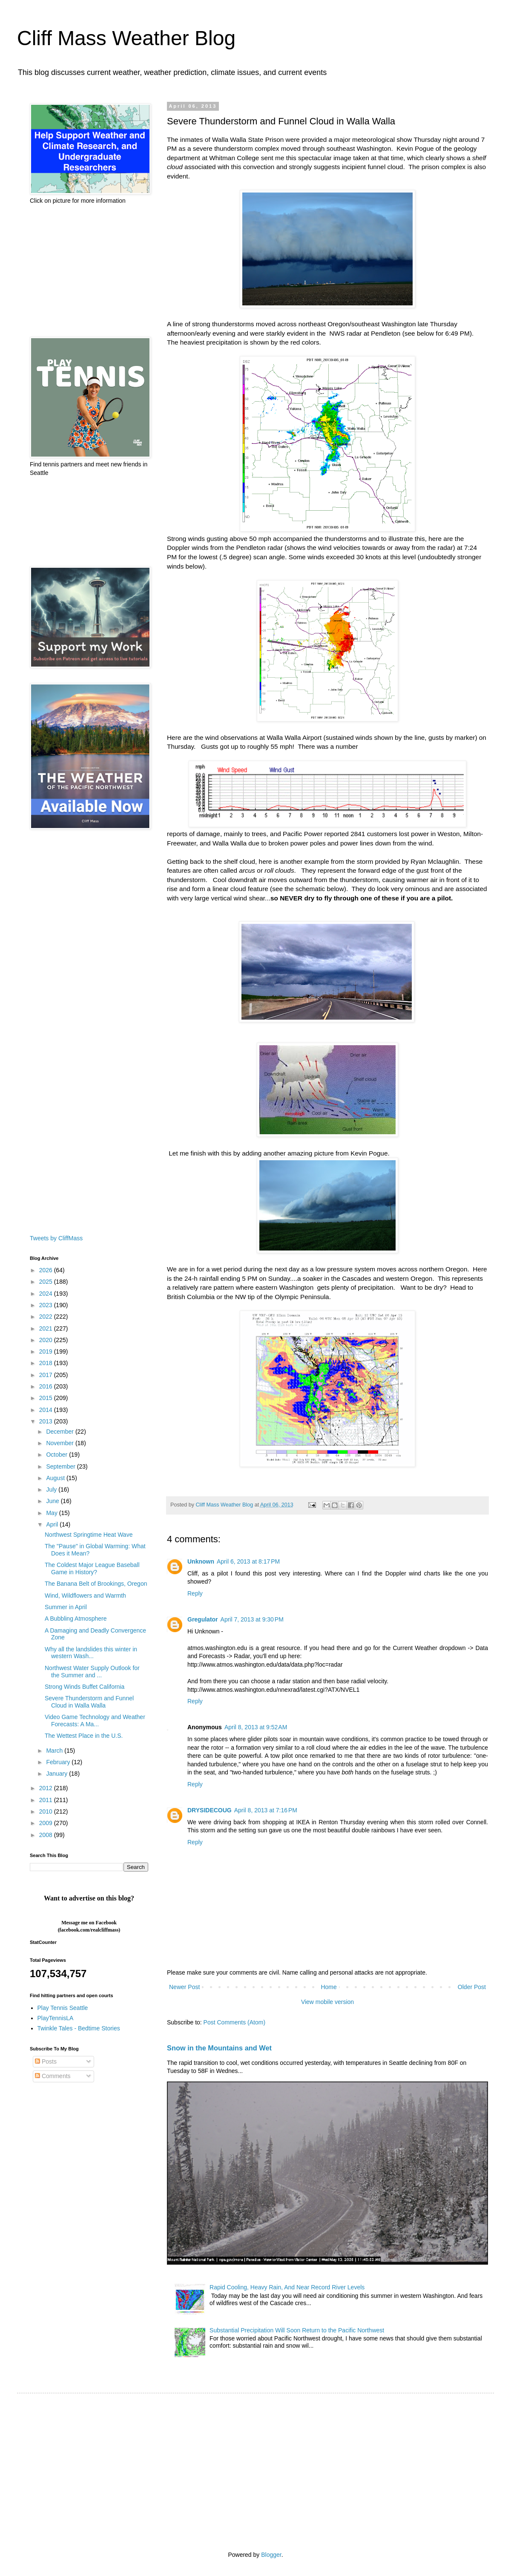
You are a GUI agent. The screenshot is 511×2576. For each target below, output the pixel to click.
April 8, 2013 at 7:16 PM (265, 1810)
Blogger (271, 2554)
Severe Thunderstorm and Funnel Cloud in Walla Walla (89, 1702)
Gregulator (202, 1619)
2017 (46, 1374)
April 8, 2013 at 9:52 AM (255, 1727)
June (53, 1501)
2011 (46, 1800)
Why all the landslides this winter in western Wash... (91, 1653)
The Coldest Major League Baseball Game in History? (92, 1568)
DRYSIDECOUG (209, 1810)
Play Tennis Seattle (62, 2007)
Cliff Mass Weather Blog (126, 38)
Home (328, 1987)
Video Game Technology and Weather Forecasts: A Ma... (95, 1721)
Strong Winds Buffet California (84, 1686)
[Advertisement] (89, 271)
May (52, 1512)
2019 (46, 1351)
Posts (46, 2061)
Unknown (200, 1561)
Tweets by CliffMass (56, 1238)
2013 (46, 1421)
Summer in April (66, 1607)
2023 (46, 1305)
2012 (46, 1788)
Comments (53, 2076)
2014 (46, 1409)
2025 (46, 1281)
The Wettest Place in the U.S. (84, 1735)
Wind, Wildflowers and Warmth (85, 1595)
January (57, 1773)
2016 (46, 1386)
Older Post (472, 1987)
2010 (46, 1811)
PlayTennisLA (55, 2018)
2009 (46, 1823)
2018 (46, 1363)
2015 (46, 1397)
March (55, 1750)
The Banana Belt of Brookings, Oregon (96, 1583)
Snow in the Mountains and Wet (219, 2048)
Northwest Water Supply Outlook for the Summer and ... (92, 1672)
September (61, 1466)
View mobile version (327, 2001)
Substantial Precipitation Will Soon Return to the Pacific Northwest (297, 2330)
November (60, 1443)
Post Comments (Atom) (234, 2022)
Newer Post (184, 1987)
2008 (46, 1834)
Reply (195, 1593)
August (56, 1478)
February (59, 1762)
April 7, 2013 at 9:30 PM (252, 1619)
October (57, 1454)
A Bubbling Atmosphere (76, 1618)
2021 (46, 1328)
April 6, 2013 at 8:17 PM (248, 1561)
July (52, 1489)
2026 (46, 1270)
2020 (46, 1340)
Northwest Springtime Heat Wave (88, 1534)
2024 (46, 1293)
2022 (46, 1316)
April (53, 1524)
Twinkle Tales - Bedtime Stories (78, 2028)
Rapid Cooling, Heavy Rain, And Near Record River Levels (287, 2287)
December (60, 1431)
